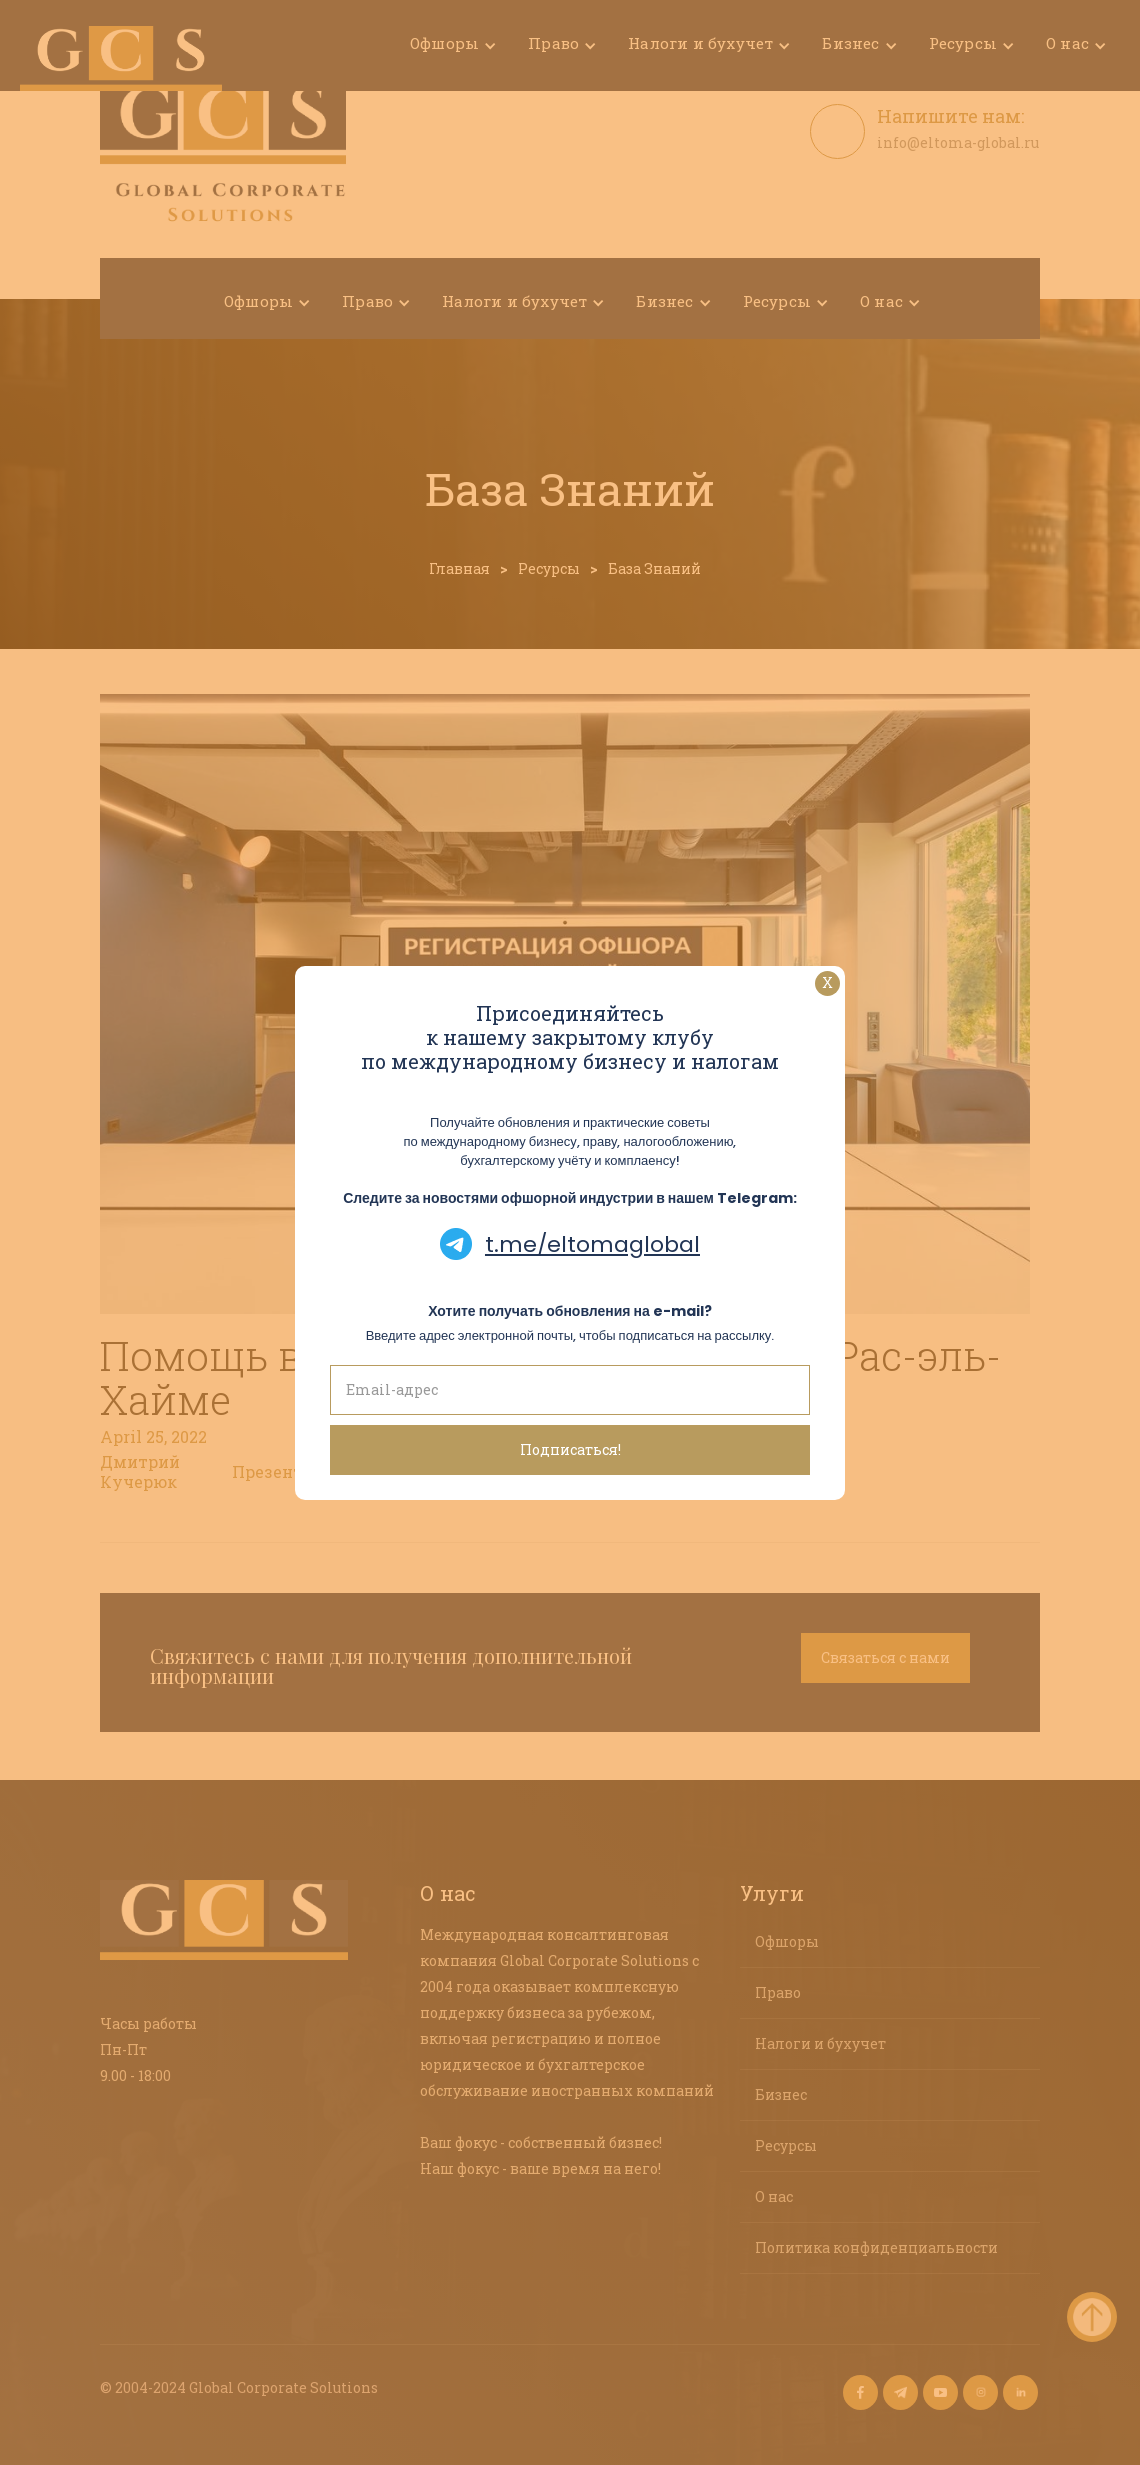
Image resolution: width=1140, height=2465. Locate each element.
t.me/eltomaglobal (592, 1244)
